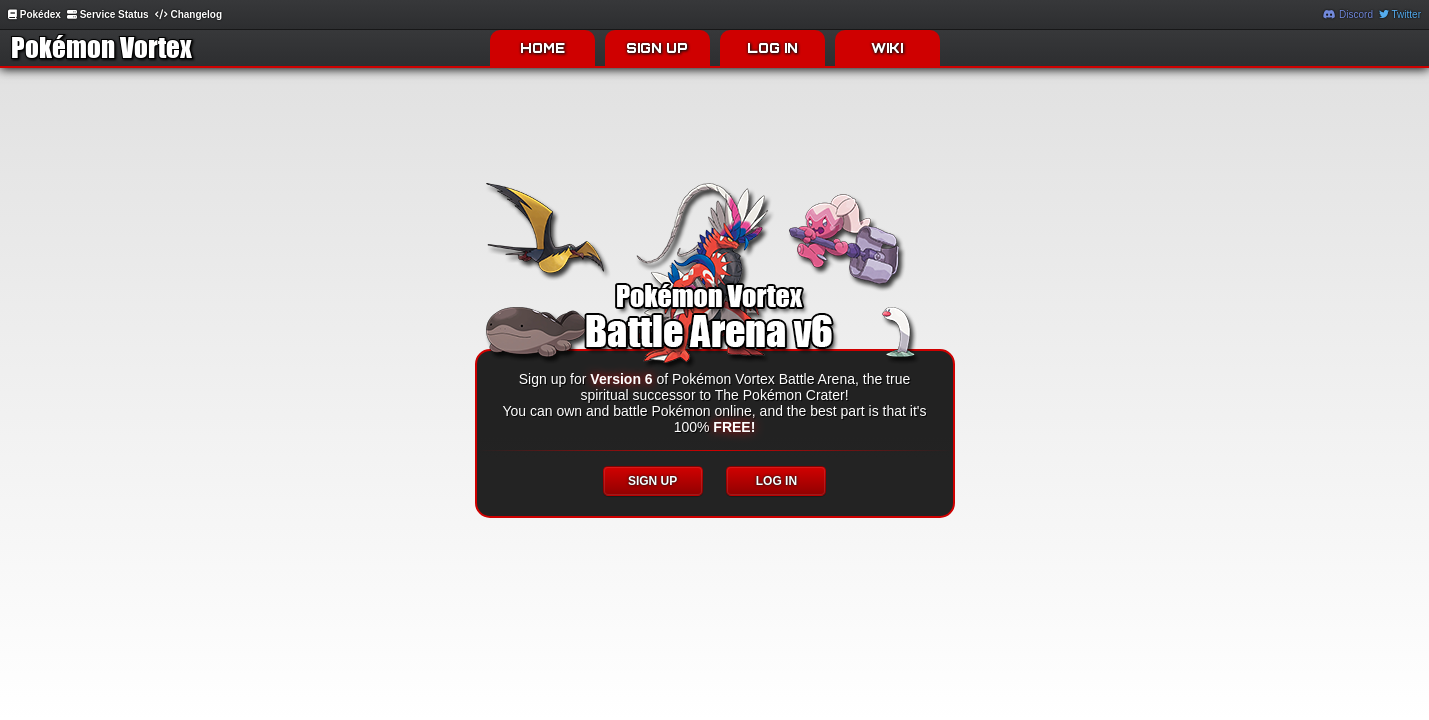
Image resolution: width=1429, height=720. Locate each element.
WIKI (887, 48)
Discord (1348, 14)
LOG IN (772, 48)
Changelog (188, 14)
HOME (542, 48)
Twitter (1400, 14)
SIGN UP (657, 48)
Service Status (108, 14)
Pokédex (34, 14)
